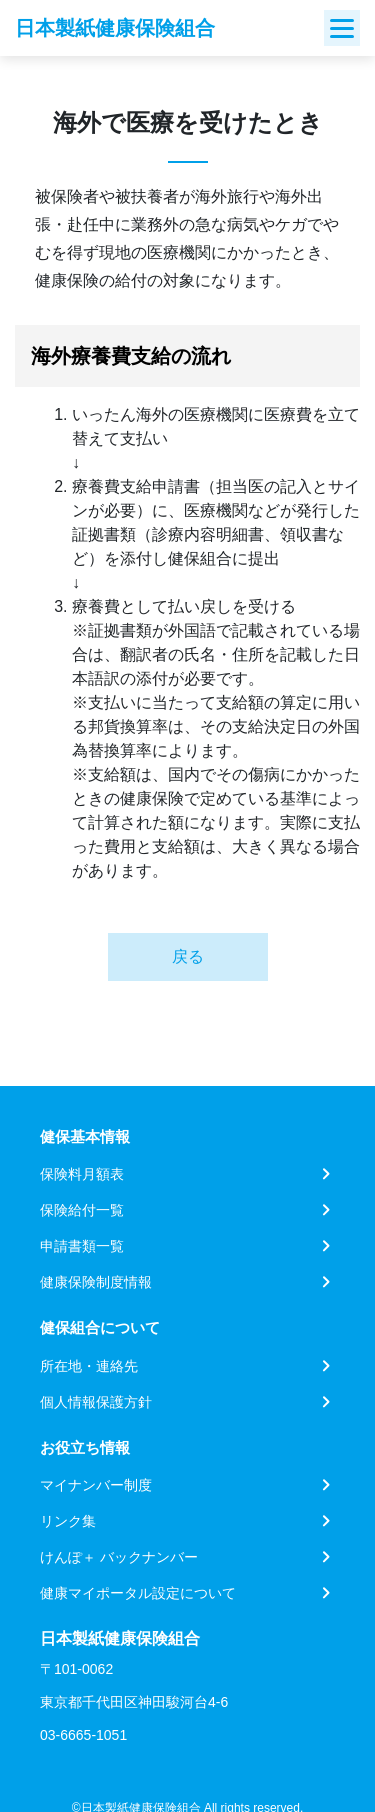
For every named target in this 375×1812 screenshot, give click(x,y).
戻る (188, 956)
